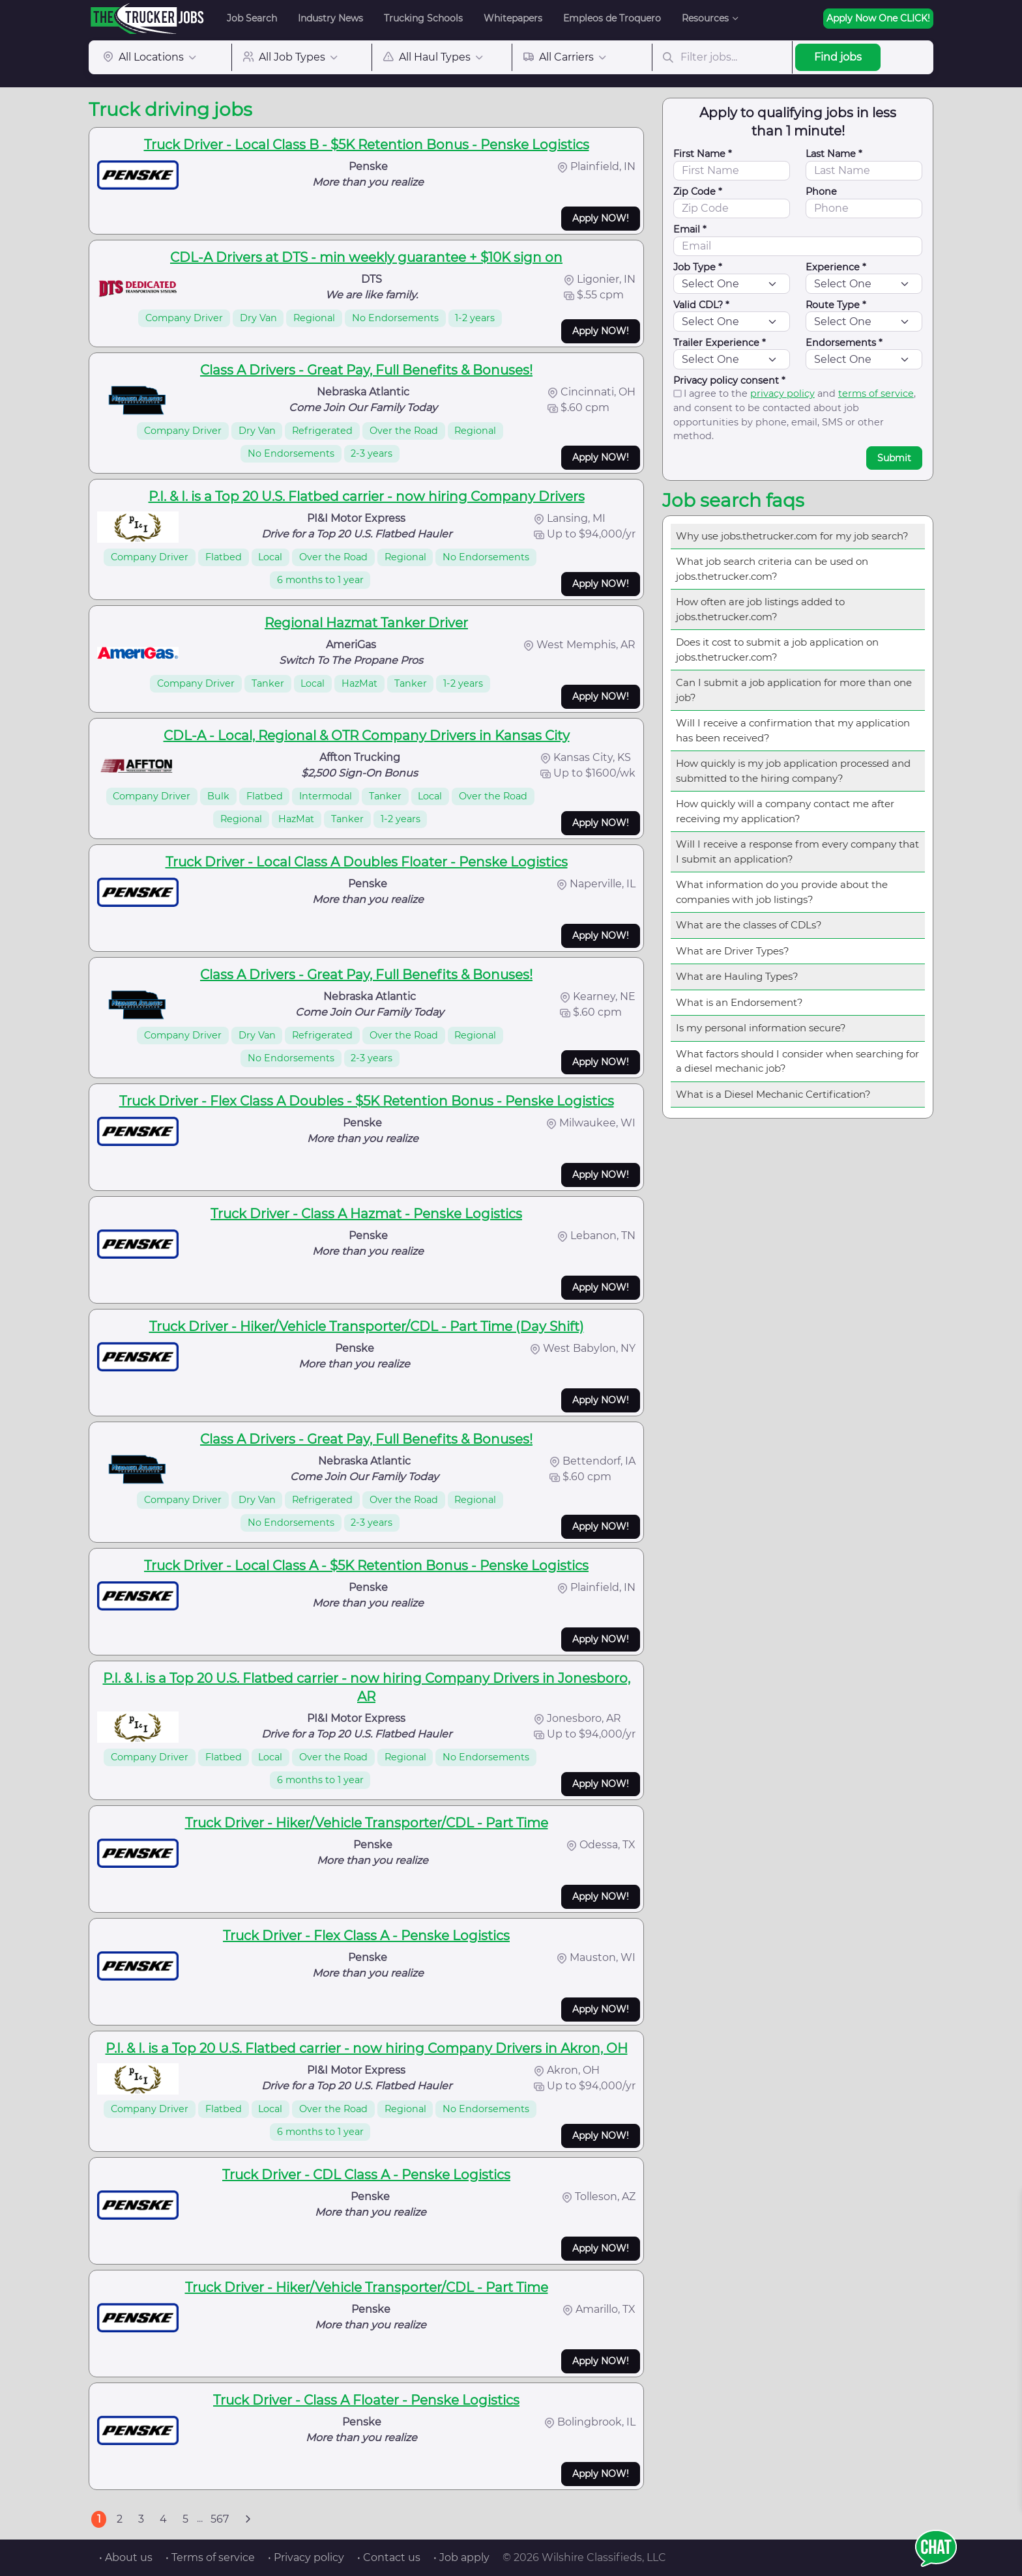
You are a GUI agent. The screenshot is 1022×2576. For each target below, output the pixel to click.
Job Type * (697, 267)
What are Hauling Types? (737, 976)
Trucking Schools (423, 18)
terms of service (876, 393)
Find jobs (838, 57)
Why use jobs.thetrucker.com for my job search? (792, 536)
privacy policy (782, 393)
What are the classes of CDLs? (749, 925)
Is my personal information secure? (761, 1028)
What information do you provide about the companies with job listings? (782, 892)
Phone (821, 191)
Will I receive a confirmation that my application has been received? (793, 730)
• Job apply (461, 2557)
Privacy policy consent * (729, 380)
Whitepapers (513, 18)
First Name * (702, 154)
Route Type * (836, 305)
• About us (126, 2557)
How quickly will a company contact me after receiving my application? (785, 811)
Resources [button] (705, 18)
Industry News (330, 18)
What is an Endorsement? (739, 1002)
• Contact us (388, 2557)
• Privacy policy (306, 2557)
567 (220, 2519)
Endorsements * (844, 343)
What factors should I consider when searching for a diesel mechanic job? (797, 1061)
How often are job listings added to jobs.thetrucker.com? (760, 609)
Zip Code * (697, 191)
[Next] (248, 2519)
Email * (690, 229)
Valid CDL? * (701, 305)
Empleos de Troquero (612, 18)
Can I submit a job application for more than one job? (794, 690)
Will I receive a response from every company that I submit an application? (797, 851)
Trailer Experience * (719, 343)
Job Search (252, 18)
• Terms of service (210, 2557)
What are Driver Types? (732, 951)
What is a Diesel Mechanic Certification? (773, 1094)
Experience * (836, 267)
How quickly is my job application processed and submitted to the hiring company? (793, 770)
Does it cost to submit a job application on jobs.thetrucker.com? (777, 649)
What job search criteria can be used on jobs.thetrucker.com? (772, 568)
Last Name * (834, 154)
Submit (894, 458)
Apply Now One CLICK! (878, 18)
